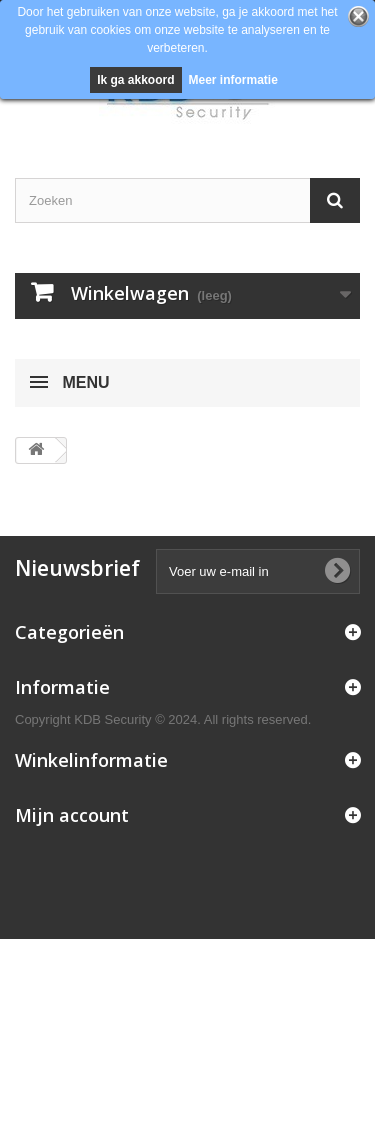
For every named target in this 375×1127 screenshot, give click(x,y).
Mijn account (72, 815)
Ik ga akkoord (135, 80)
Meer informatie (233, 80)
